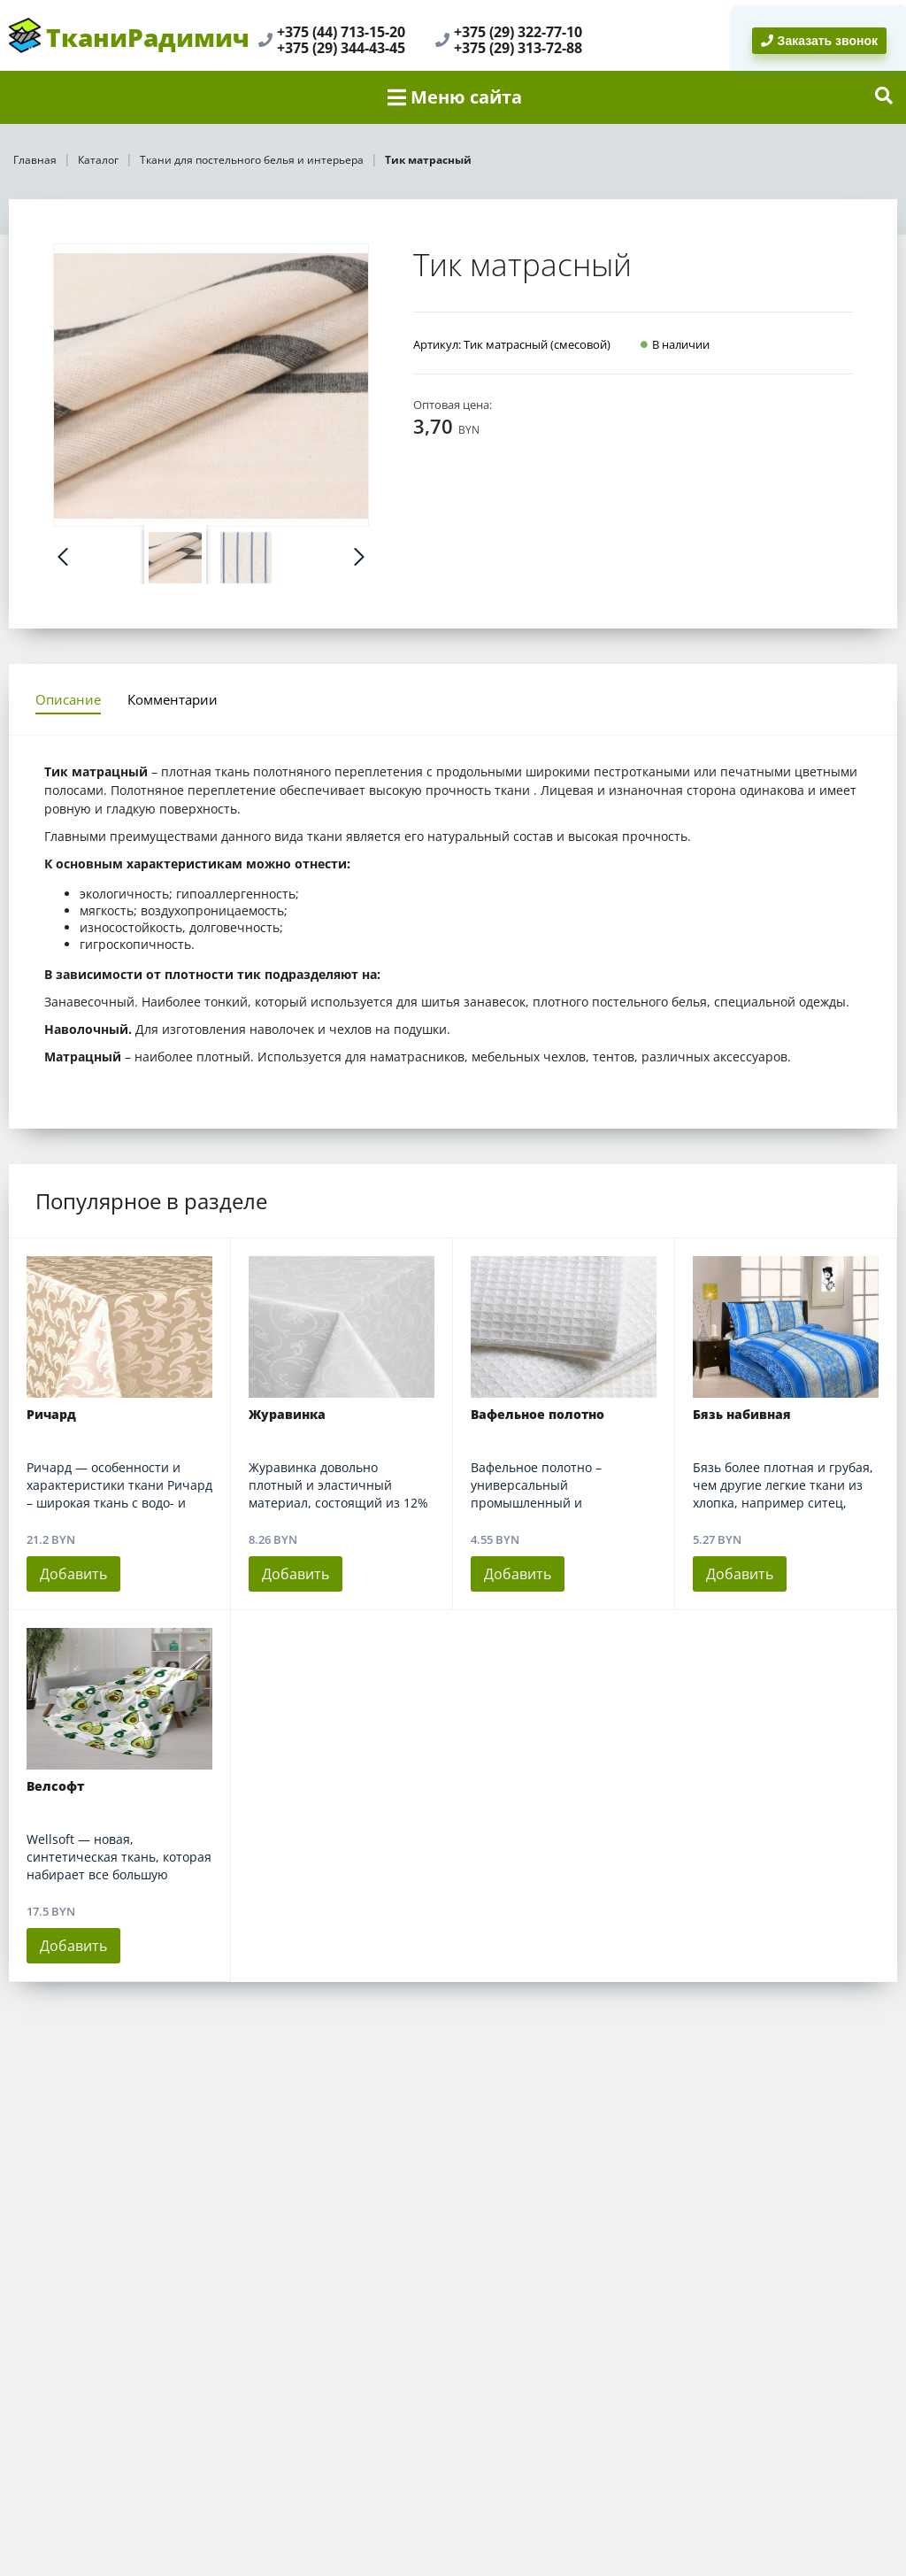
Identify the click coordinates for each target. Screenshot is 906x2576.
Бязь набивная (742, 1415)
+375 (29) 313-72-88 (518, 48)
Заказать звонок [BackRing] (819, 41)
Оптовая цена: (452, 405)
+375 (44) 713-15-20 (341, 32)
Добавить (73, 1574)
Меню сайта (455, 97)
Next (359, 557)
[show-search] (884, 97)
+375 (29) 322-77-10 (518, 32)
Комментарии (172, 699)
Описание (68, 699)
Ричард (51, 1415)
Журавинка (287, 1415)
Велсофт (55, 1786)
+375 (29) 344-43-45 (341, 48)
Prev (63, 557)
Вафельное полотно (537, 1415)
